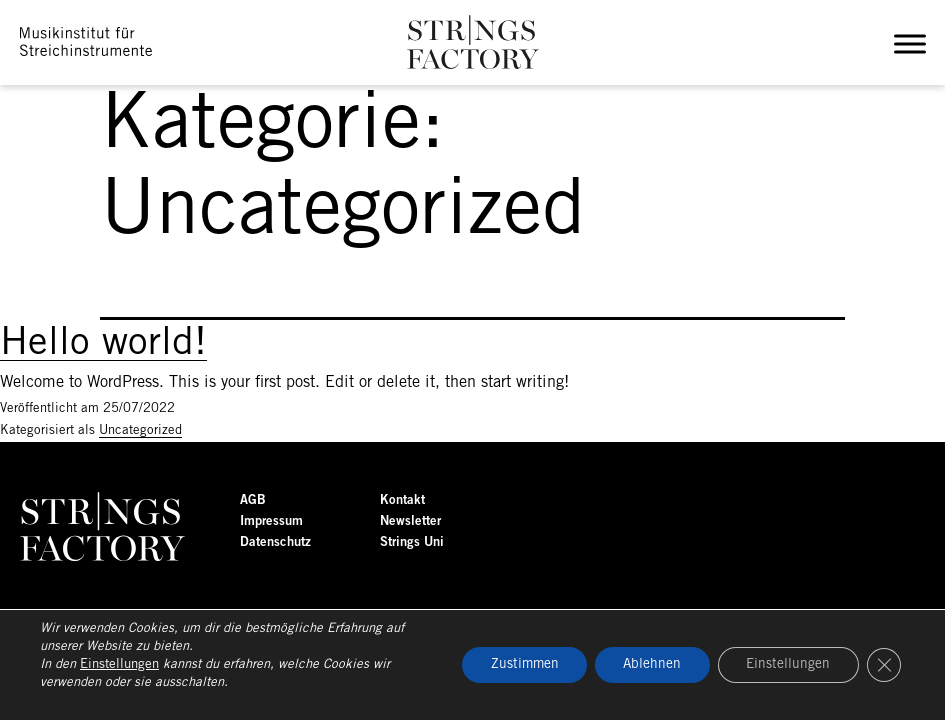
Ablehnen (644, 664)
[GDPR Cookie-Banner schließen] (883, 665)
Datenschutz (275, 542)
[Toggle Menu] (914, 44)
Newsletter (410, 521)
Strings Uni (412, 542)
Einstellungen (119, 664)
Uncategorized (140, 430)
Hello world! (103, 344)
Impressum (271, 521)
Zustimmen (512, 664)
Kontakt (402, 500)
